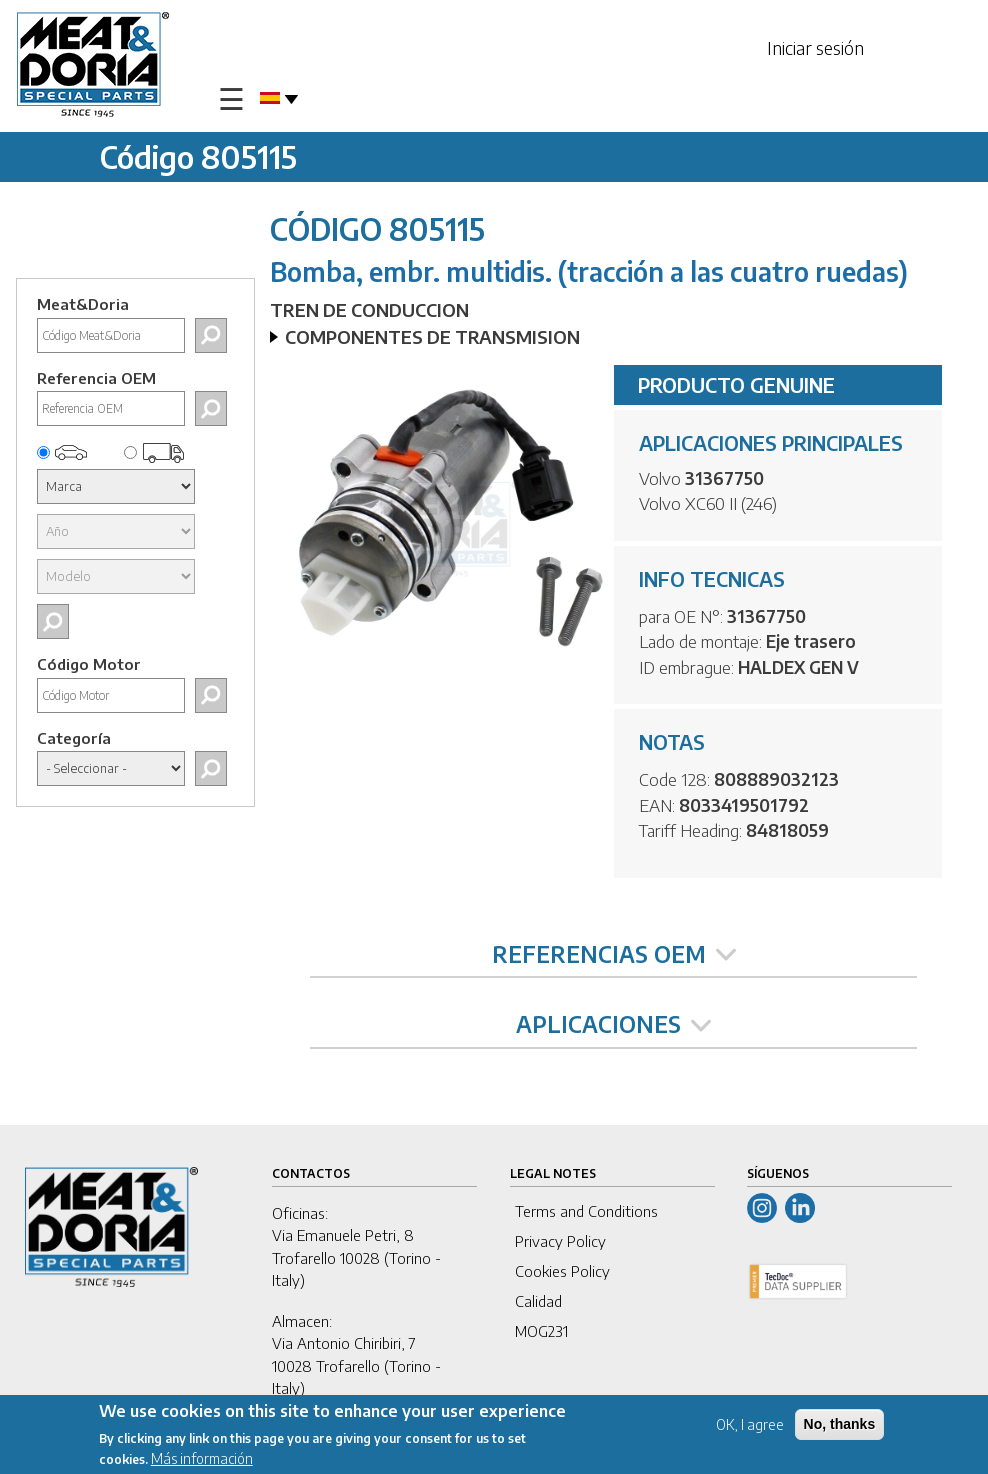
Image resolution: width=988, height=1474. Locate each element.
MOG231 (541, 1331)
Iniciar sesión (815, 47)
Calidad (538, 1301)
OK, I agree (750, 1424)
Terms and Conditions (586, 1211)
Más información (202, 1458)
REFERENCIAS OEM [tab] (614, 954)
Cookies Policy (562, 1271)
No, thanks (840, 1424)
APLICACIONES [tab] (613, 1024)
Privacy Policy (560, 1241)
